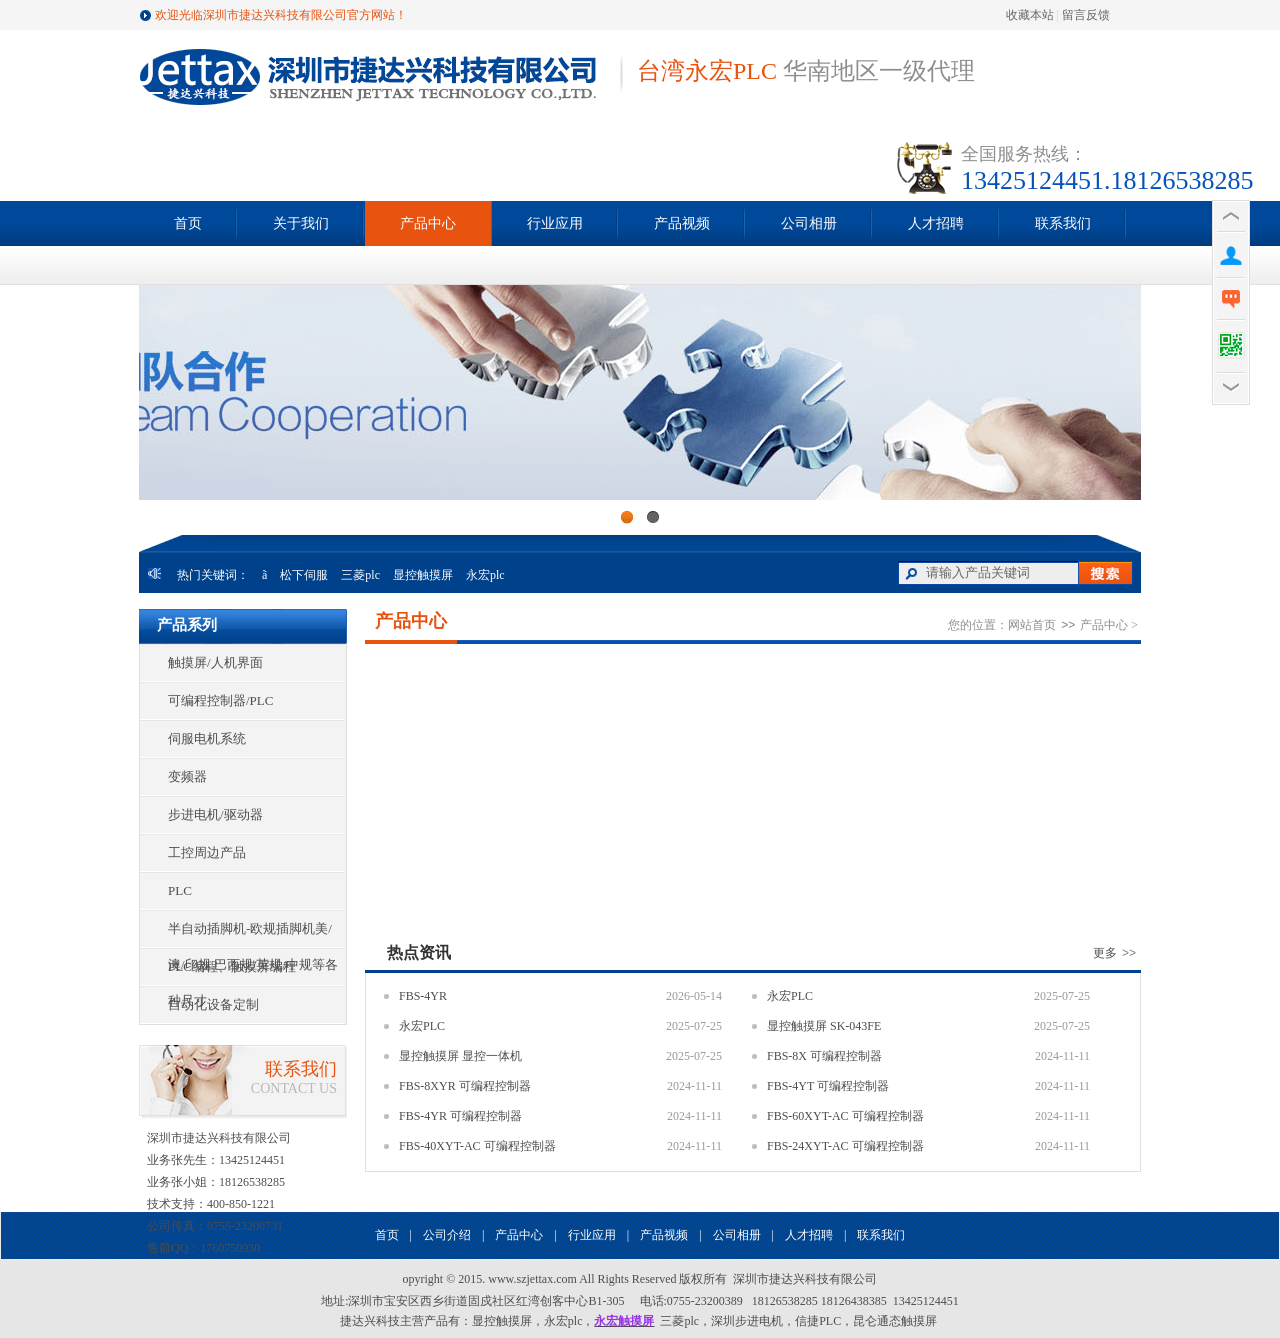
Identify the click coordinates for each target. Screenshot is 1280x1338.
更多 (1117, 953)
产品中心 (428, 223)
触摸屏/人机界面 (215, 662)
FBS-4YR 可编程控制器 (460, 1116)
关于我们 (301, 223)
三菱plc (360, 575)
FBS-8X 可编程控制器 (824, 1056)
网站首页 (1032, 625)
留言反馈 (1086, 15)
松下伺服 (304, 575)
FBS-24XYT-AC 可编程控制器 (845, 1146)
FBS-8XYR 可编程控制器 (465, 1086)
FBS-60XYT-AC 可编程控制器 (845, 1116)
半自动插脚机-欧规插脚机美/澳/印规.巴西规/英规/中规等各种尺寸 (253, 934)
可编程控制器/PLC (220, 700)
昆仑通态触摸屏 (895, 1321)
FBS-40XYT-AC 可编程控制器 (477, 1146)
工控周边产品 (207, 852)
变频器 (187, 776)
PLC (180, 890)
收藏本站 (1030, 15)
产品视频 (682, 223)
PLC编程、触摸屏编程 (232, 966)
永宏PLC (790, 996)
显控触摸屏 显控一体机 (460, 1056)
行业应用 (555, 223)
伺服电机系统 (207, 738)
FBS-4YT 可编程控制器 (828, 1086)
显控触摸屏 (423, 575)
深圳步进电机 (747, 1321)
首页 (188, 223)
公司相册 (809, 223)
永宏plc (485, 575)
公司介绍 (447, 1235)
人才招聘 (936, 223)
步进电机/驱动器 (215, 814)
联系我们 (1063, 223)
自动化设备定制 (213, 1004)
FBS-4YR (423, 996)
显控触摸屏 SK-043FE (824, 1026)
